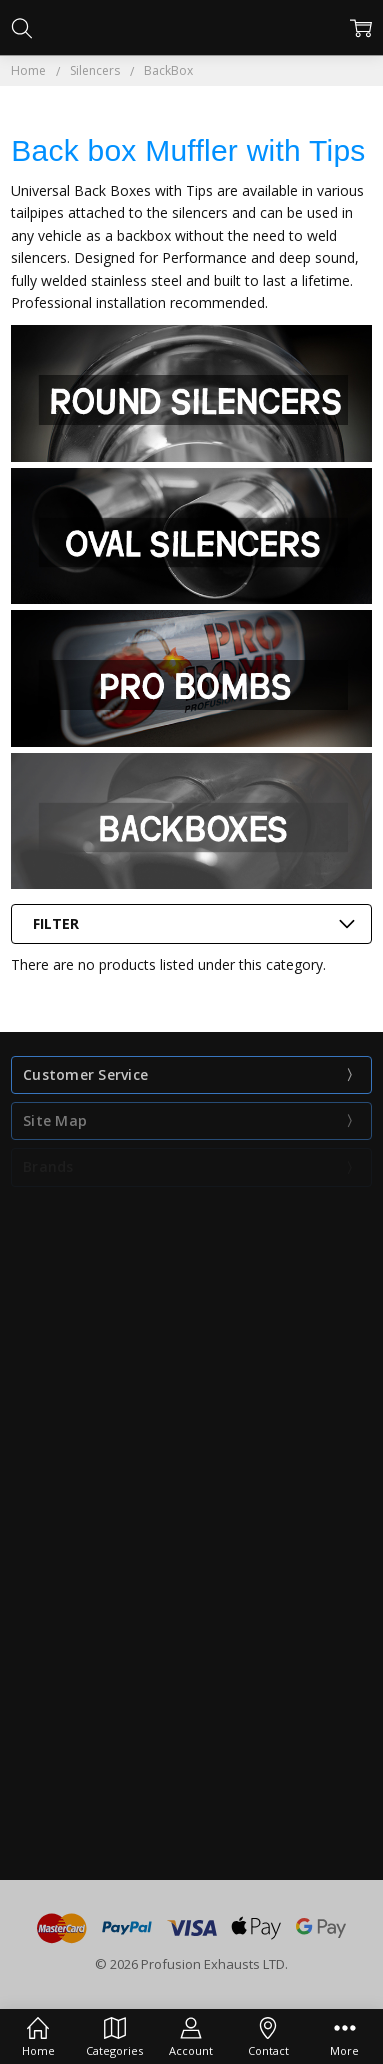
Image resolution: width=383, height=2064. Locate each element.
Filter (56, 923)
